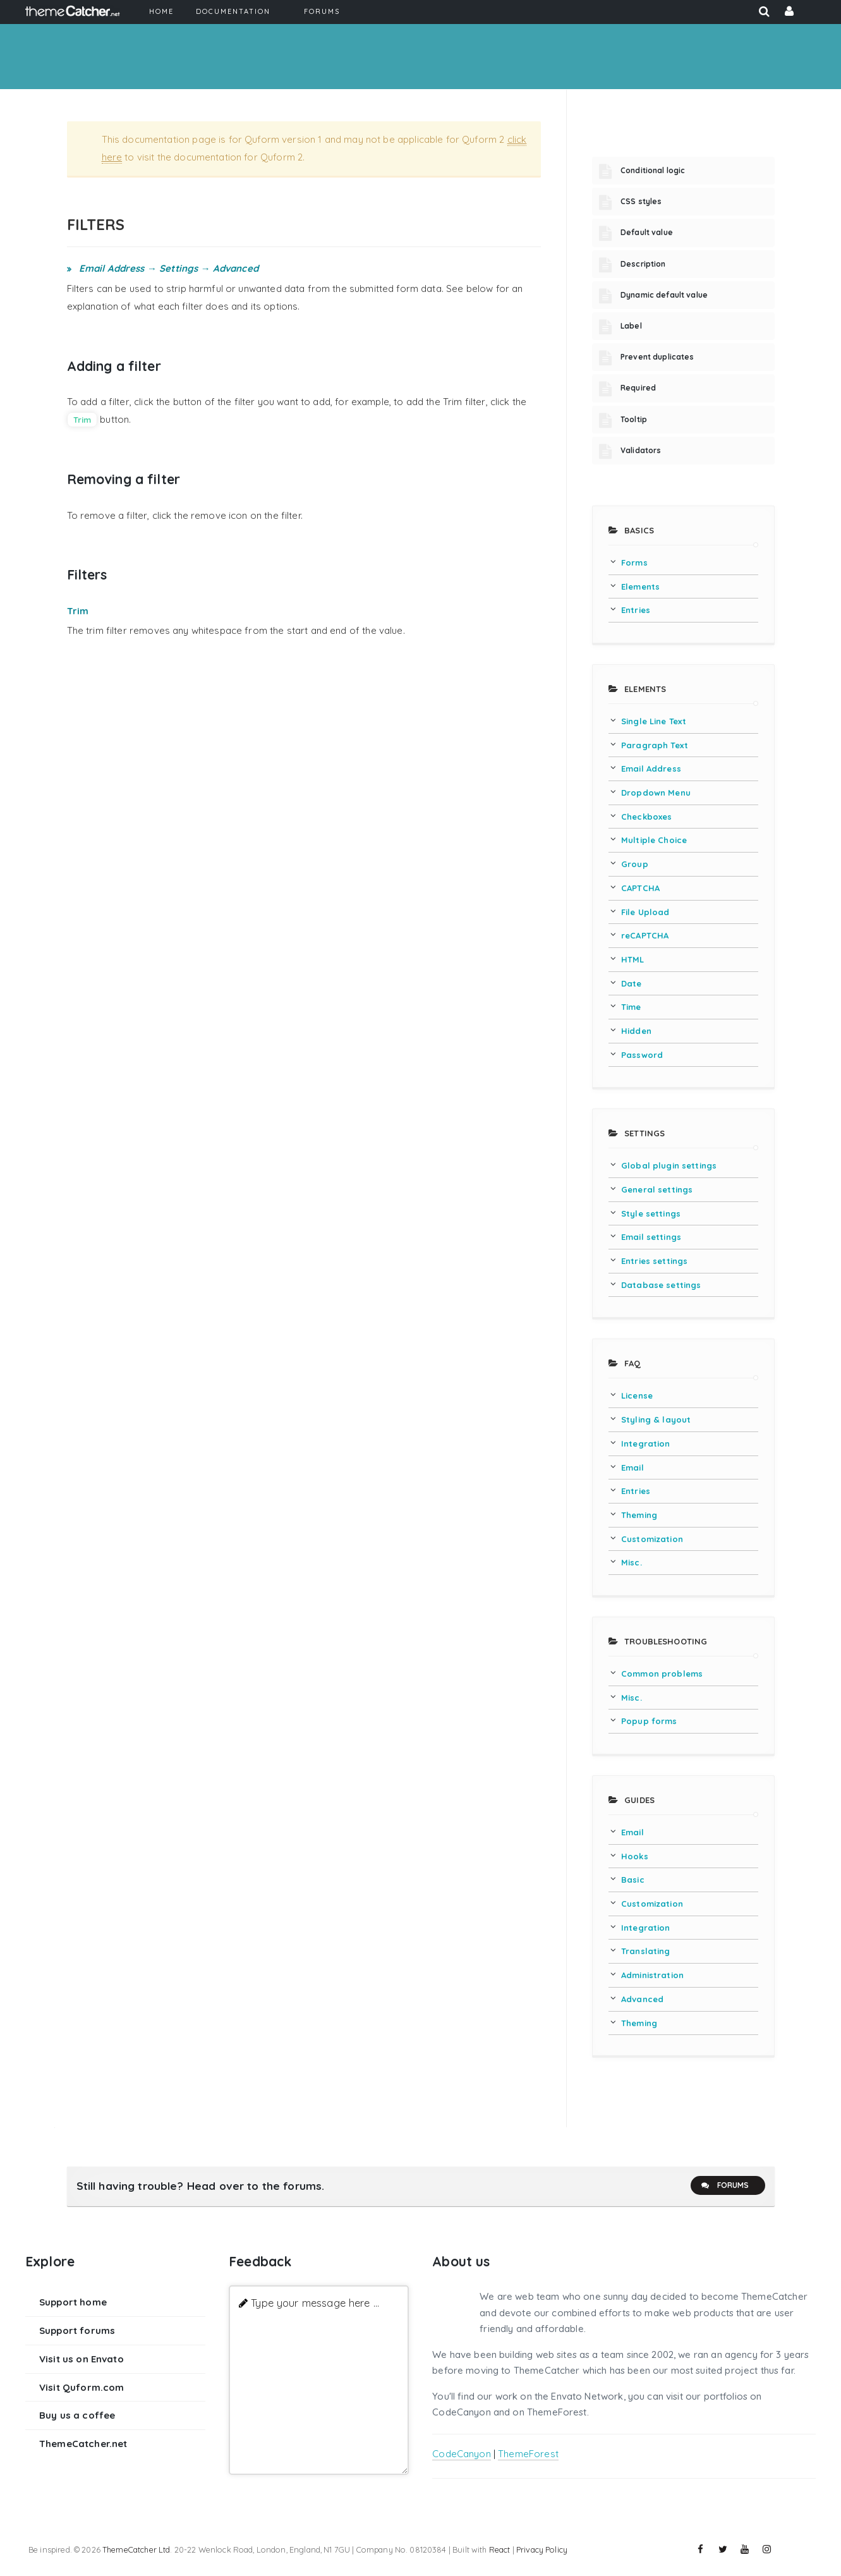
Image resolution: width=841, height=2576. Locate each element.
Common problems (662, 1673)
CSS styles (641, 201)
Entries (635, 610)
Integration (645, 1443)
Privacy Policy (541, 2549)
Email (632, 1467)
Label (631, 326)
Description (643, 264)
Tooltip (633, 419)
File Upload (645, 912)
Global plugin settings (669, 1165)
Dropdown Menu (656, 792)
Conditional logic (653, 170)
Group (634, 864)
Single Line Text (653, 721)
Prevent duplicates (657, 356)
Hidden (636, 1031)
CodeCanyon (461, 2454)
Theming (639, 1515)
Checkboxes (646, 816)
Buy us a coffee (77, 2415)
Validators (641, 450)
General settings (657, 1189)
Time (631, 1007)
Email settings (651, 1237)
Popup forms (649, 1721)
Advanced (642, 1999)
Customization (652, 1539)
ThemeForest (528, 2454)
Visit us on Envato (81, 2359)
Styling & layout (656, 1419)
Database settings (661, 1285)
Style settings (651, 1213)
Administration (652, 1975)
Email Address (651, 768)
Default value (646, 232)
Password (642, 1055)
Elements (640, 586)
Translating (645, 1951)
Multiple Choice (654, 840)
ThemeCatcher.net (83, 2444)
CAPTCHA (640, 888)
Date (631, 983)
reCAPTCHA (645, 935)
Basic (632, 1879)
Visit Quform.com (81, 2387)
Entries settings (654, 1261)
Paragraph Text (654, 745)
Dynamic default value (664, 295)
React (500, 2549)
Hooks (634, 1856)
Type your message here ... (315, 2302)
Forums (724, 2185)
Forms (634, 562)
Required (638, 387)
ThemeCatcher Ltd (136, 2549)
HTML (632, 959)
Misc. (631, 1562)
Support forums (77, 2330)
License (637, 1395)
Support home (73, 2302)
